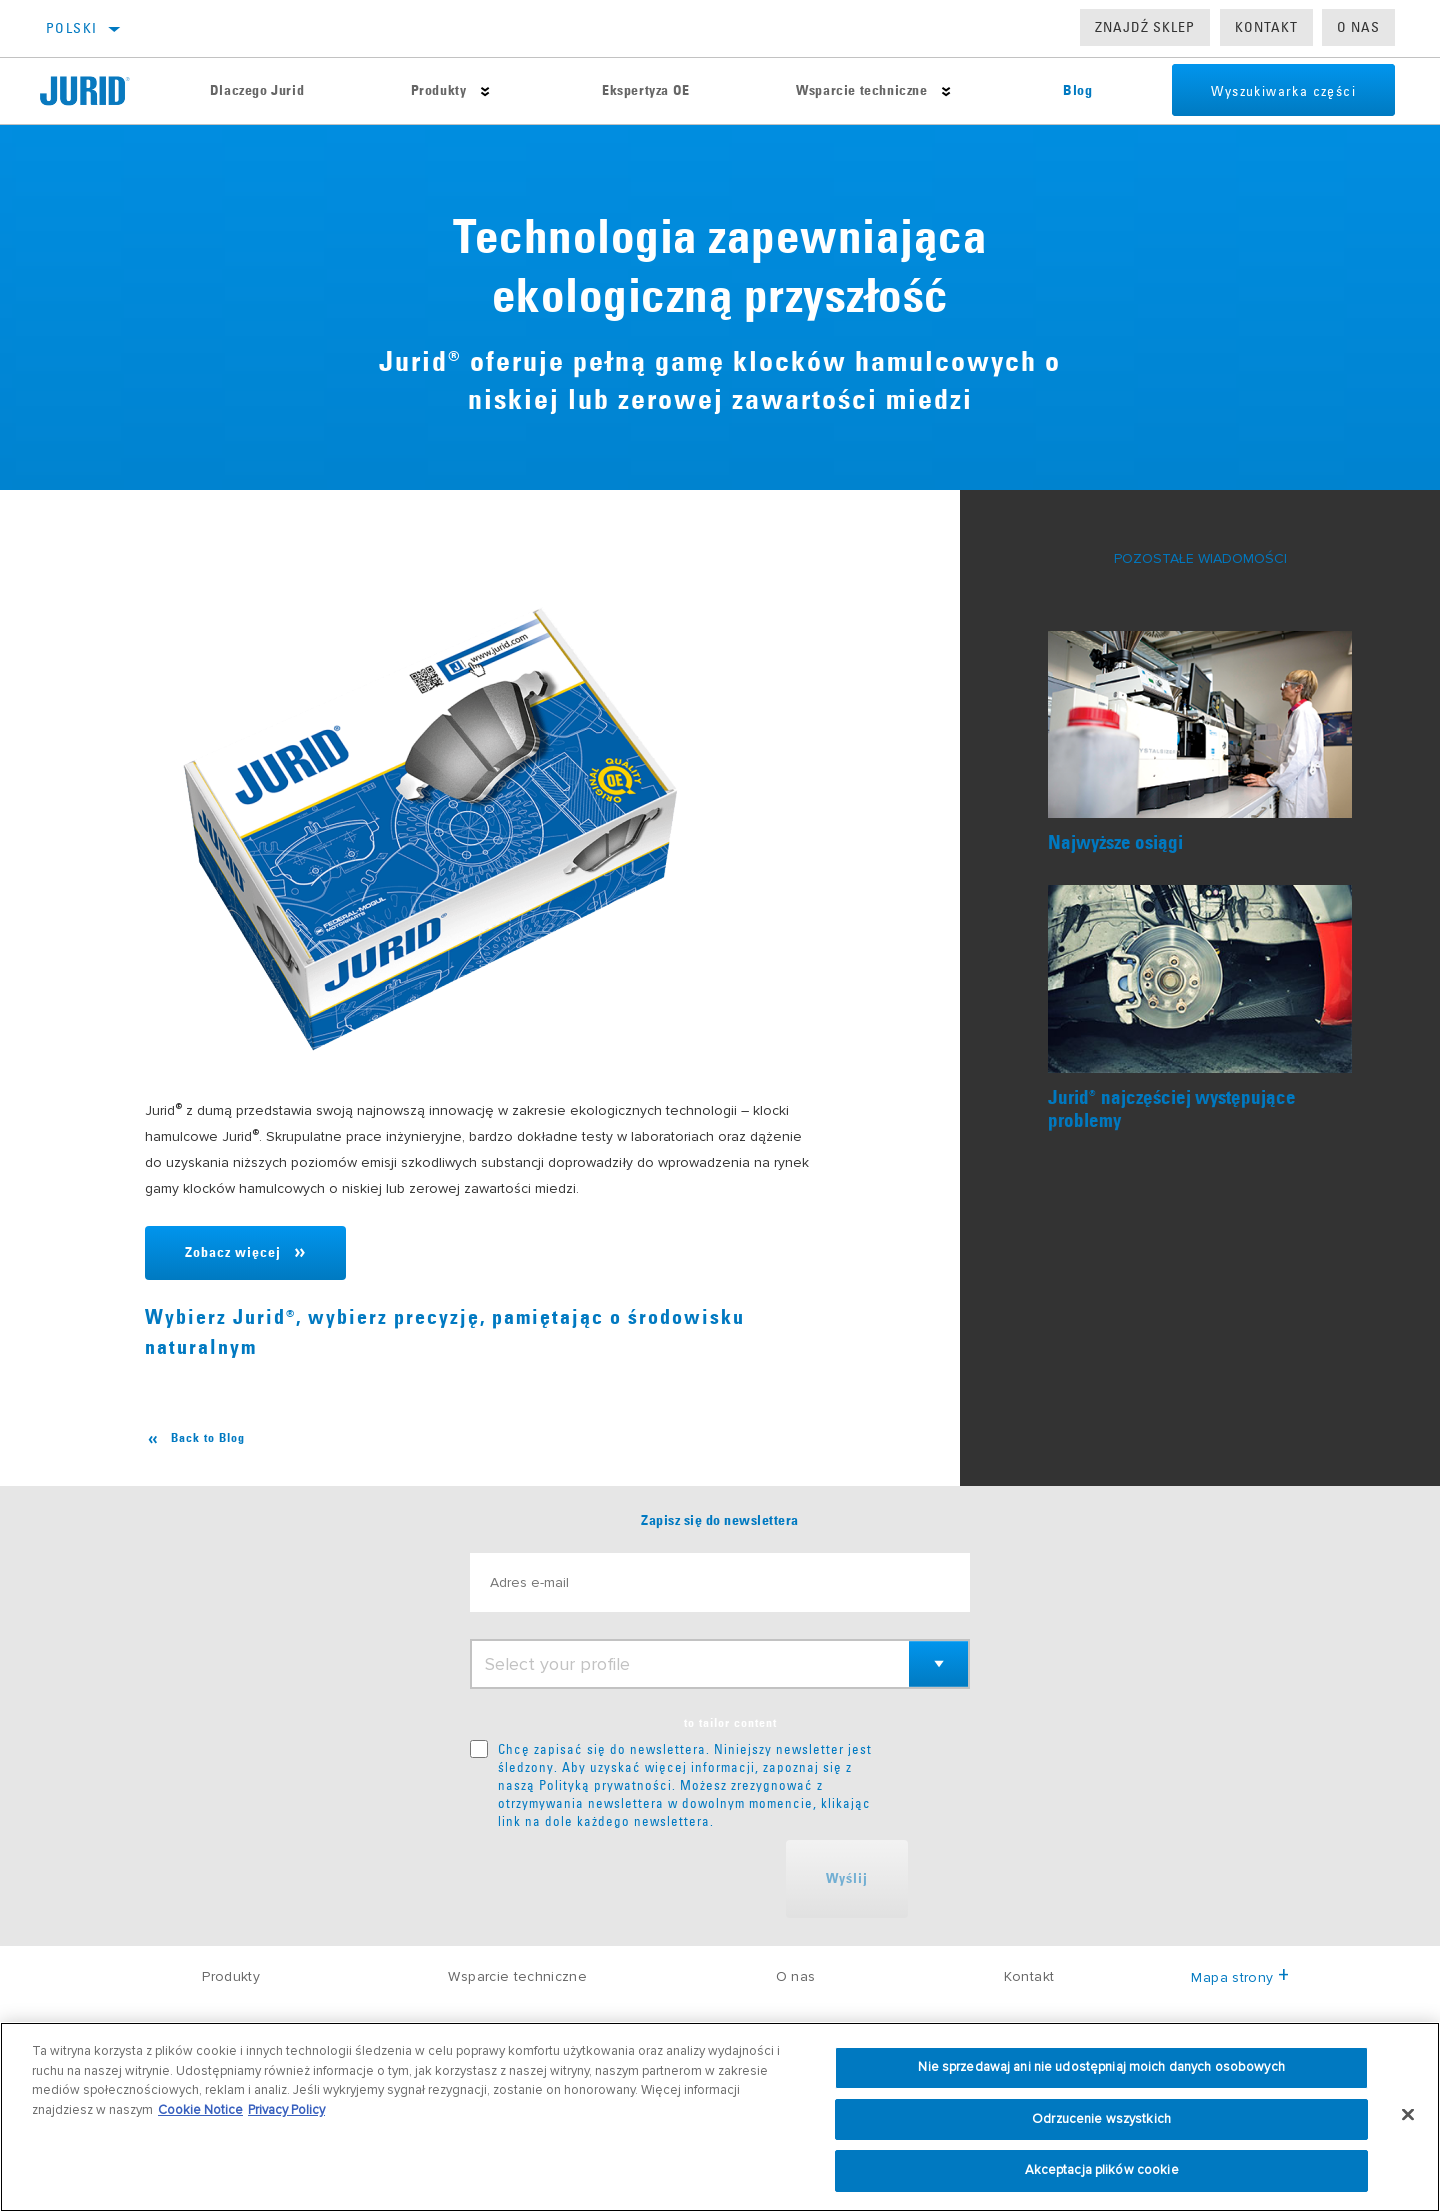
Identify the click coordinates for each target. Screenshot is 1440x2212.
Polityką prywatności (605, 1785)
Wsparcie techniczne (859, 91)
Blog (1075, 91)
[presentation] (622, 1879)
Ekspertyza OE (645, 91)
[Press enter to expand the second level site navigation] (484, 91)
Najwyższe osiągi (1115, 843)
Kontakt (1266, 27)
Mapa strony (1239, 1977)
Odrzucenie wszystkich (1101, 2119)
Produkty (438, 91)
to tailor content (730, 1724)
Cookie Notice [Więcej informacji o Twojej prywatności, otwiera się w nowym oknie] (200, 2110)
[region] (720, 2117)
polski (71, 28)
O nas (1358, 27)
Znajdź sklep (1145, 27)
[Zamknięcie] (1408, 2115)
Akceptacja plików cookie (1102, 2170)
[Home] (98, 91)
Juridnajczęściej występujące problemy (1172, 1110)
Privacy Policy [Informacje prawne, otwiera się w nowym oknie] (286, 2110)
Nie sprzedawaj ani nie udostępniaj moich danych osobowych (1101, 2067)
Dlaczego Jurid (256, 91)
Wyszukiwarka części (1281, 91)
